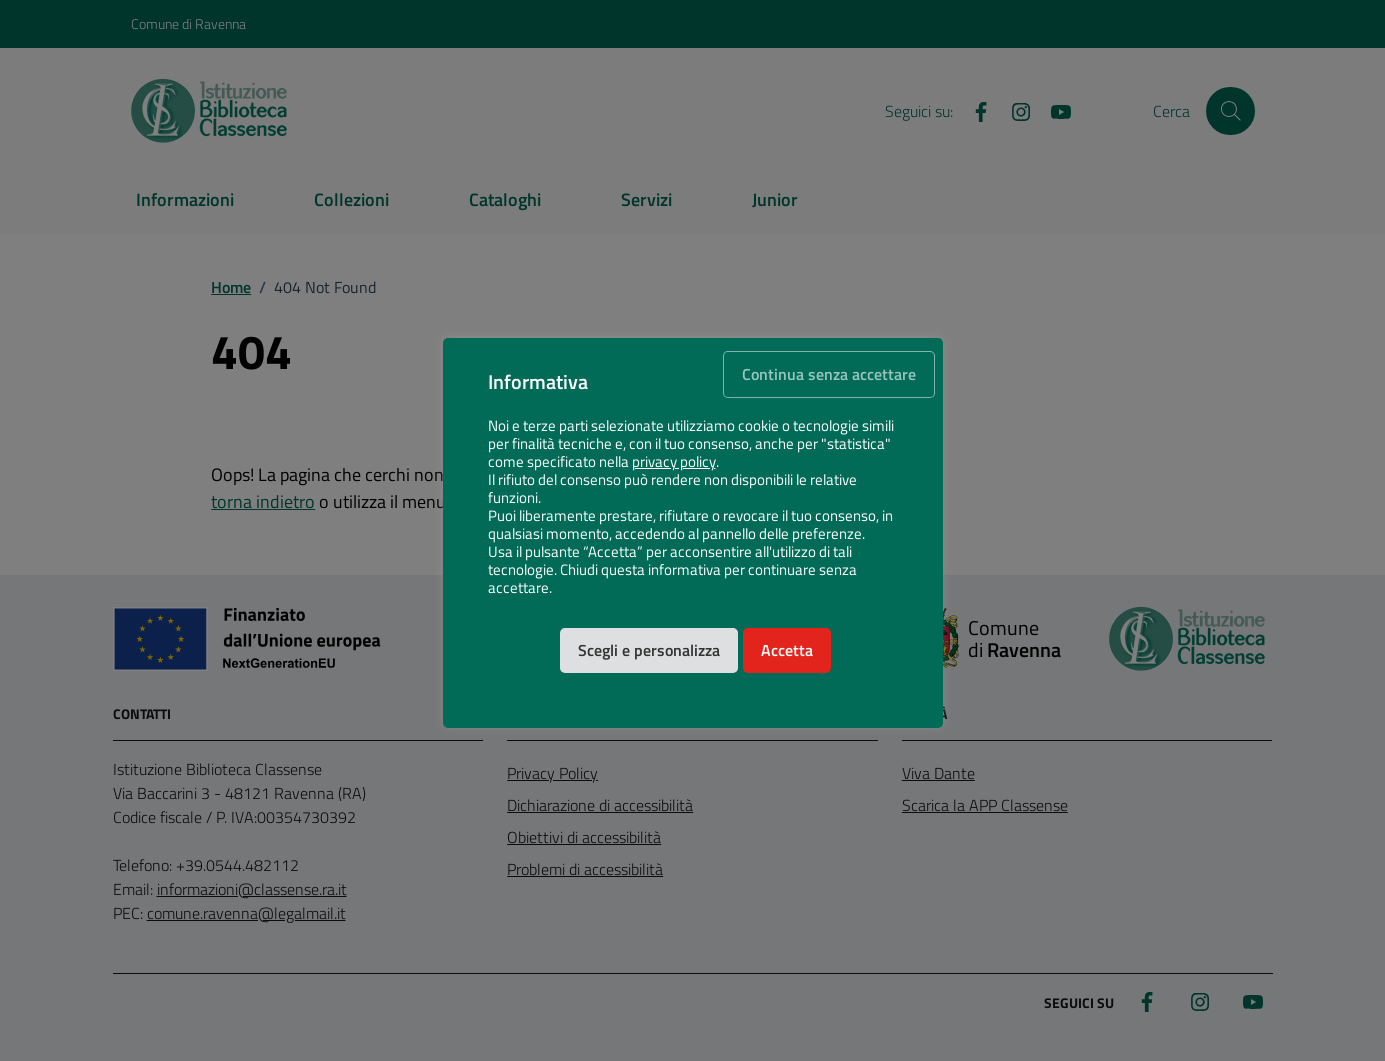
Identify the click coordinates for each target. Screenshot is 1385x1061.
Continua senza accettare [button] (829, 374)
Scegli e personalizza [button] (649, 650)
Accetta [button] (787, 650)
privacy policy (674, 462)
